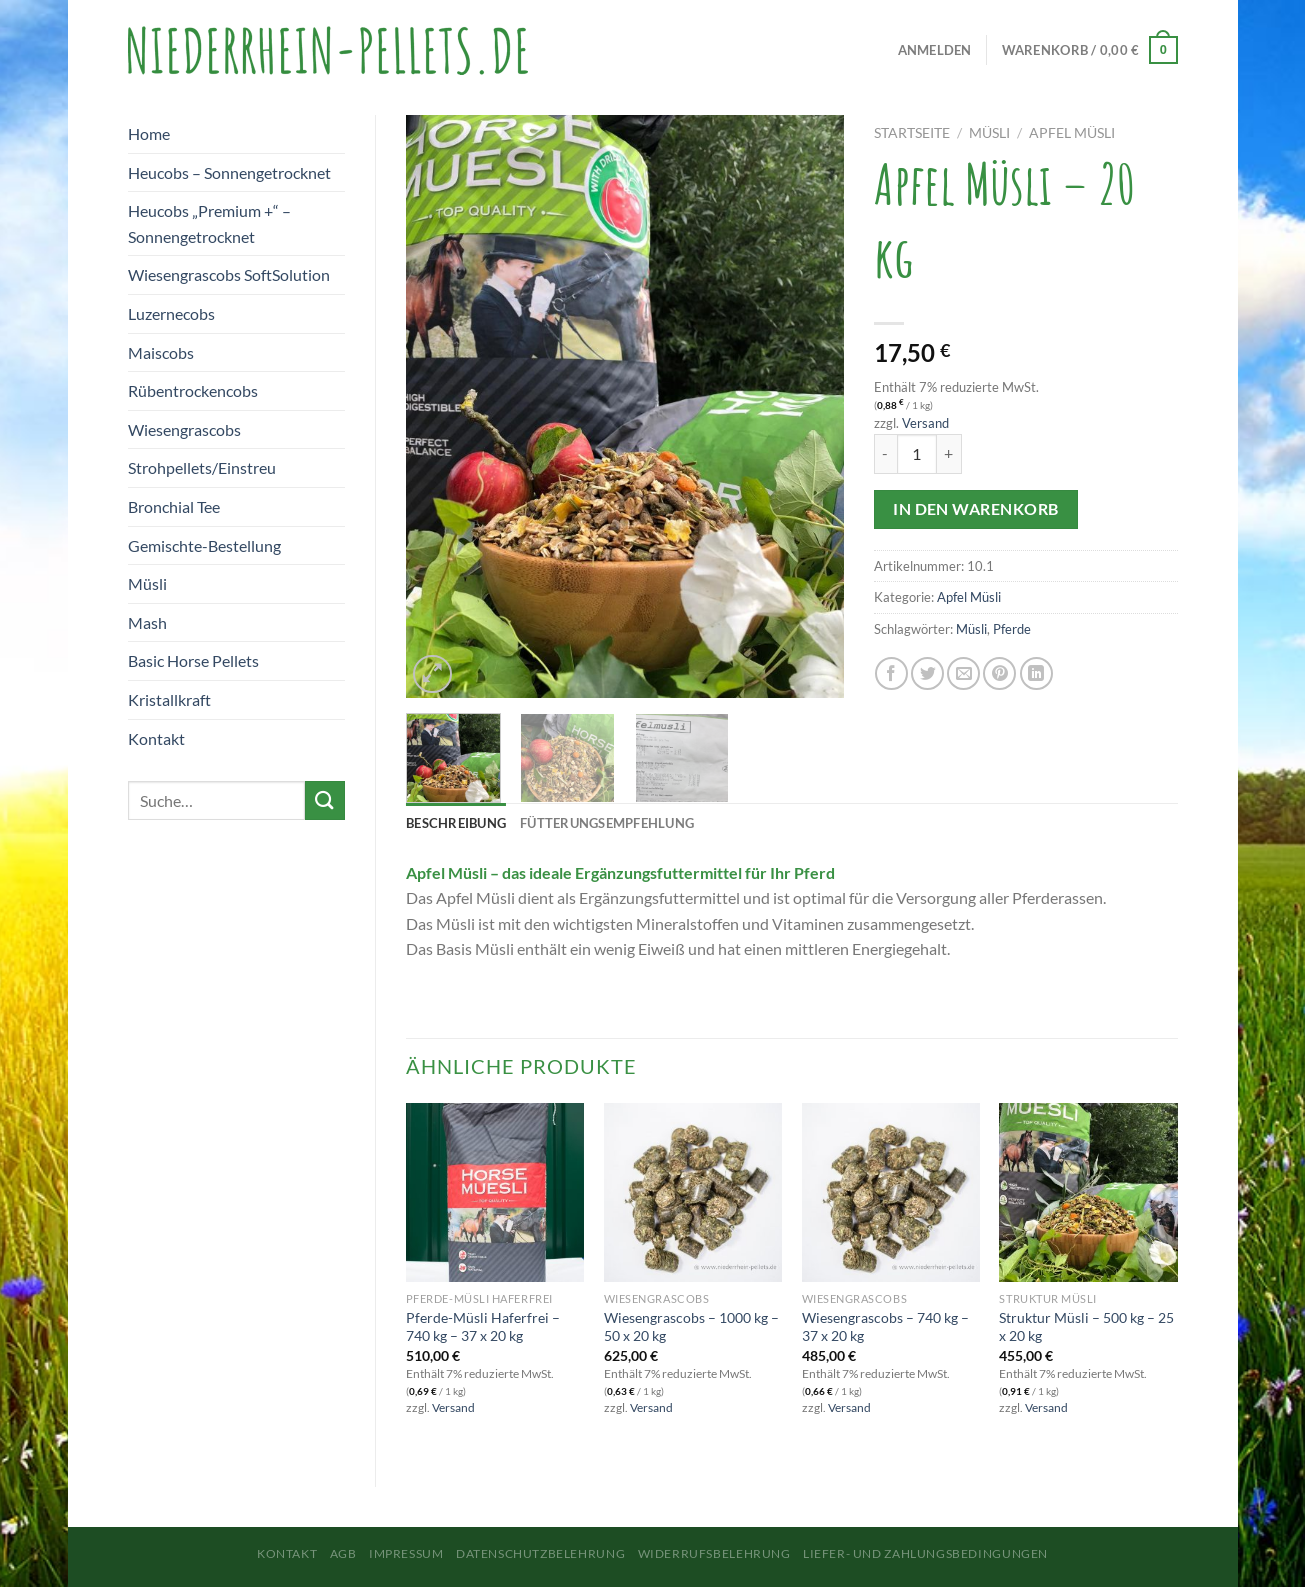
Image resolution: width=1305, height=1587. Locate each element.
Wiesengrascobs (184, 429)
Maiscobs (161, 352)
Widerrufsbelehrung (714, 1553)
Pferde (1012, 629)
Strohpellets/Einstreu (202, 467)
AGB (343, 1553)
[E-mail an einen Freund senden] (963, 673)
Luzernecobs (171, 313)
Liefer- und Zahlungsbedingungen (925, 1553)
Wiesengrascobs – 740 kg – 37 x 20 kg (885, 1327)
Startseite (912, 133)
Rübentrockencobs (193, 390)
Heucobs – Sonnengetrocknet (229, 172)
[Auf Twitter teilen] (927, 673)
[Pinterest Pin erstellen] (999, 673)
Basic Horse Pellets (193, 660)
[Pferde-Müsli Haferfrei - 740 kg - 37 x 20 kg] (495, 1192)
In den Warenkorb (975, 509)
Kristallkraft (169, 699)
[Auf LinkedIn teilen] (1036, 673)
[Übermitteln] (325, 800)
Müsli (147, 583)
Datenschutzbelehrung (540, 1553)
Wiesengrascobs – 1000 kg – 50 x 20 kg (691, 1327)
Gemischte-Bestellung (204, 545)
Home (149, 133)
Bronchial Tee (174, 506)
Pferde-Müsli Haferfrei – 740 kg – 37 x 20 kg (483, 1327)
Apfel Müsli (1072, 133)
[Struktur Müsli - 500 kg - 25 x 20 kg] (1088, 1192)
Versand (925, 423)
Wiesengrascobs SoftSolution (229, 274)
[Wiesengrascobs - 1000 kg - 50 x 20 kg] (693, 1192)
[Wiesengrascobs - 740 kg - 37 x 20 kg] (891, 1192)
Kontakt (156, 738)
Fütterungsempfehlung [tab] (607, 823)
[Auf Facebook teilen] (891, 673)
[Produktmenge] (917, 454)
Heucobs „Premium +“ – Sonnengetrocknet (209, 223)
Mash (147, 622)
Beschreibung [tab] (456, 823)
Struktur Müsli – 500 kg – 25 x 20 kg (1086, 1327)
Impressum (406, 1553)
